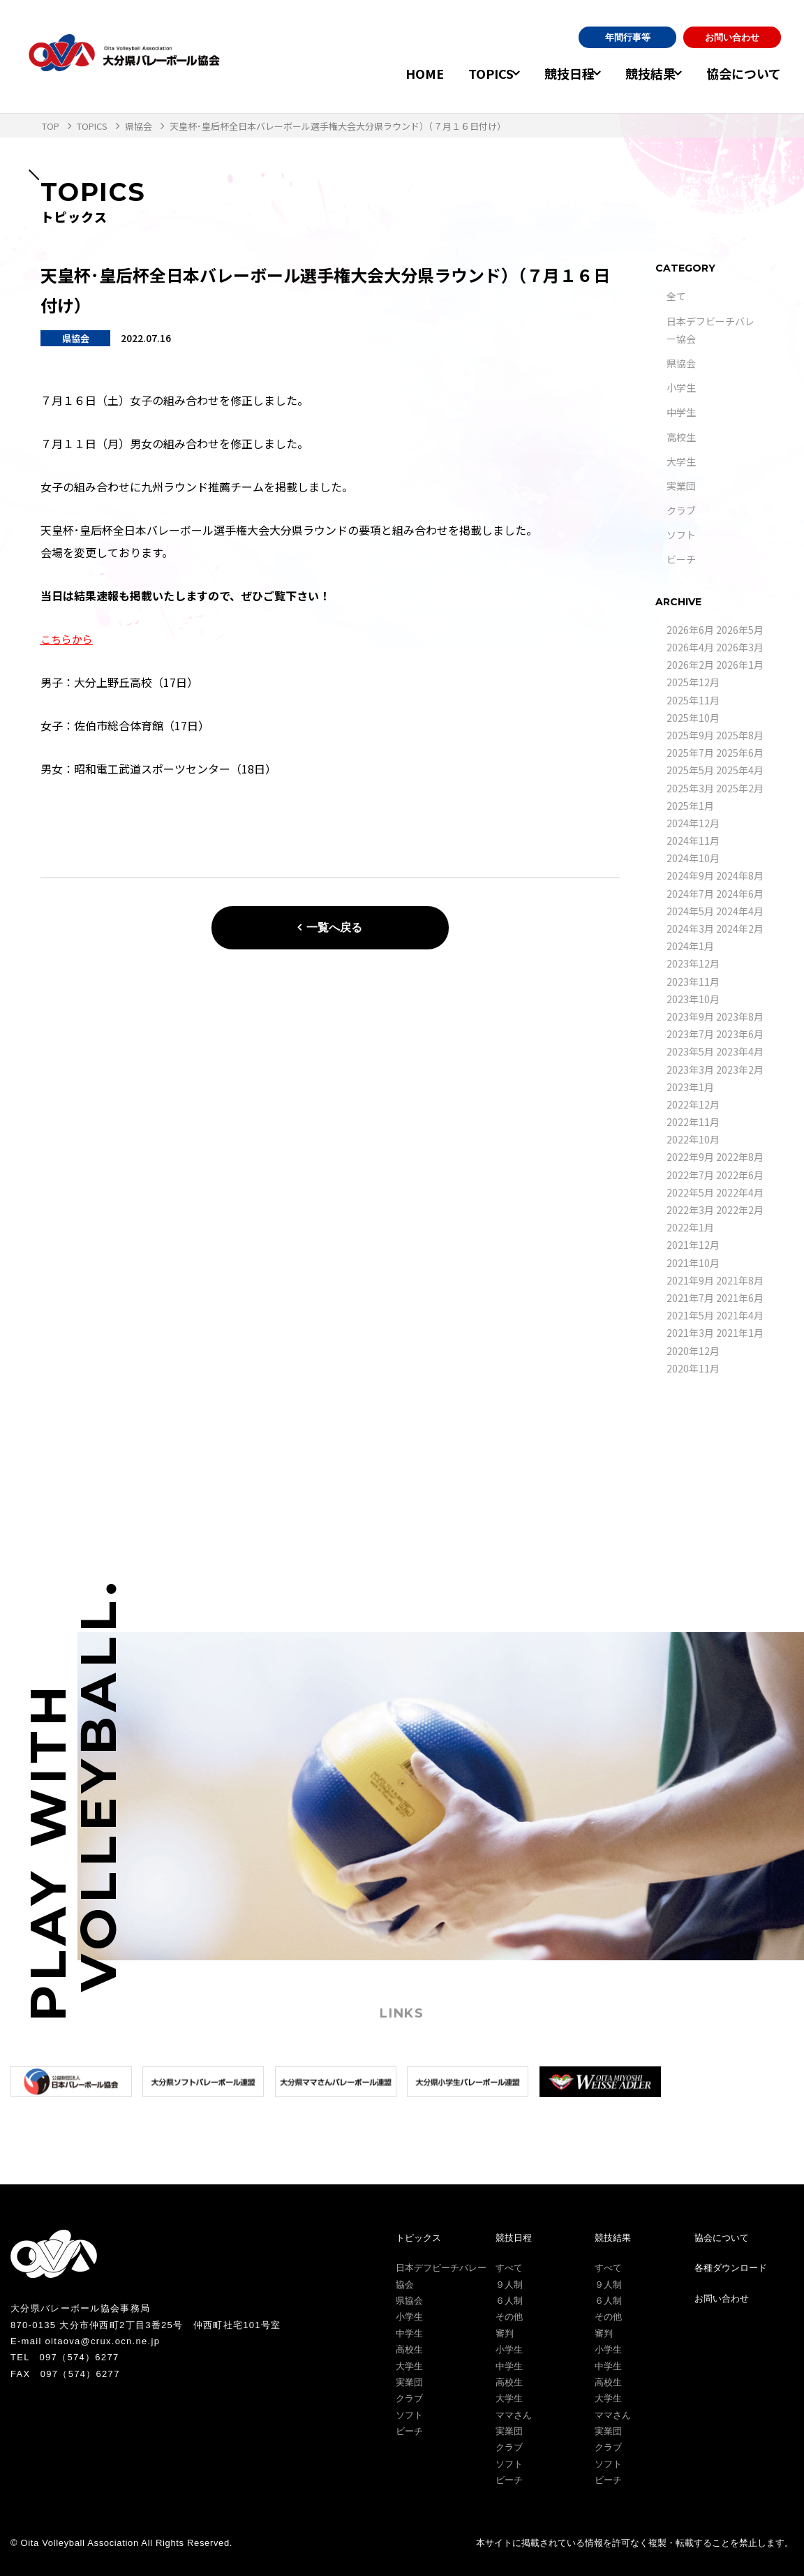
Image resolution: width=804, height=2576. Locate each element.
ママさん (514, 2415)
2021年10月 (693, 1263)
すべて (509, 2268)
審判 (505, 2333)
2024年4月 (740, 911)
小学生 (681, 387)
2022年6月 (740, 1175)
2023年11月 (693, 982)
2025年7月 (690, 753)
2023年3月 (690, 1069)
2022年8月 (740, 1157)
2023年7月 (690, 1034)
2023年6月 (740, 1034)
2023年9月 (690, 1016)
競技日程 (550, 73)
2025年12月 (693, 682)
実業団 (681, 486)
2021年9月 (690, 1280)
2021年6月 (740, 1298)
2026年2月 (690, 665)
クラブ (681, 510)
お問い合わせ (732, 37)
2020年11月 (693, 1368)
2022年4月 (740, 1192)
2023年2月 (740, 1069)
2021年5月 (690, 1315)
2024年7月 (690, 894)
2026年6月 (690, 630)
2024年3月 (690, 928)
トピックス (418, 2238)
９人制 (509, 2284)
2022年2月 (740, 1210)
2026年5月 (740, 630)
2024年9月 (690, 875)
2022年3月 (690, 1210)
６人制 (509, 2300)
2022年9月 (690, 1157)
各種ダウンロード (730, 2268)
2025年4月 (740, 770)
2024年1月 (690, 946)
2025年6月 (740, 753)
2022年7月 (690, 1175)
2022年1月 (690, 1227)
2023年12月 (693, 963)
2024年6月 (740, 894)
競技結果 (641, 73)
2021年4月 (740, 1315)
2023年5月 (690, 1051)
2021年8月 (740, 1280)
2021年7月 (690, 1298)
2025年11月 (693, 700)
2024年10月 (693, 858)
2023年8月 (740, 1016)
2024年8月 (740, 875)
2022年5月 (690, 1192)
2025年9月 (690, 735)
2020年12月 (693, 1351)
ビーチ (681, 559)
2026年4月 (690, 647)
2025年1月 (690, 806)
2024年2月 (740, 928)
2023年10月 (693, 999)
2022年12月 (693, 1104)
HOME (395, 73)
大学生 (681, 461)
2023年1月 (690, 1087)
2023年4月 (740, 1051)
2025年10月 (693, 718)
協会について (743, 73)
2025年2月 (740, 788)
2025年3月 (690, 788)
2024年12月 (693, 823)
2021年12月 (693, 1245)
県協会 (681, 363)
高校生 (681, 437)
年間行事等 (627, 37)
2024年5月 (690, 911)
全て (676, 296)
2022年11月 (693, 1122)
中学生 (681, 412)
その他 (509, 2316)
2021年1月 (740, 1333)
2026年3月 (740, 647)
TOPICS (461, 73)
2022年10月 (693, 1139)
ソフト (681, 535)
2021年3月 (690, 1333)
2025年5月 (690, 770)
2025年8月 (740, 735)
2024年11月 (693, 840)
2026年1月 (740, 665)
